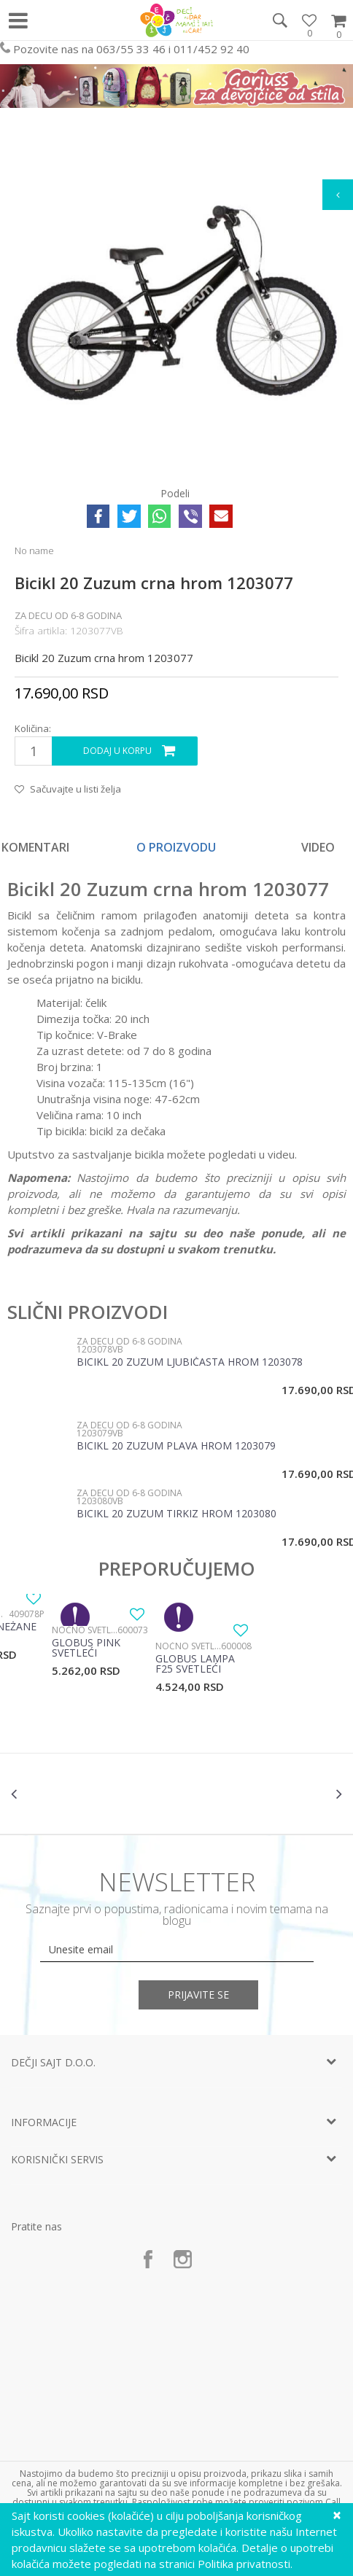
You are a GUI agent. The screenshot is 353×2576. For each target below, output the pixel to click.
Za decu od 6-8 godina (68, 615)
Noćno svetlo (84, 1630)
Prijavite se (198, 1994)
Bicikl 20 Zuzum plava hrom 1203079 (176, 1446)
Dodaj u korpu (117, 750)
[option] (176, 302)
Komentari (35, 847)
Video (318, 847)
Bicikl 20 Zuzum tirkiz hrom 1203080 (176, 1514)
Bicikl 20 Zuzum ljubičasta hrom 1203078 (190, 1363)
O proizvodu (176, 847)
